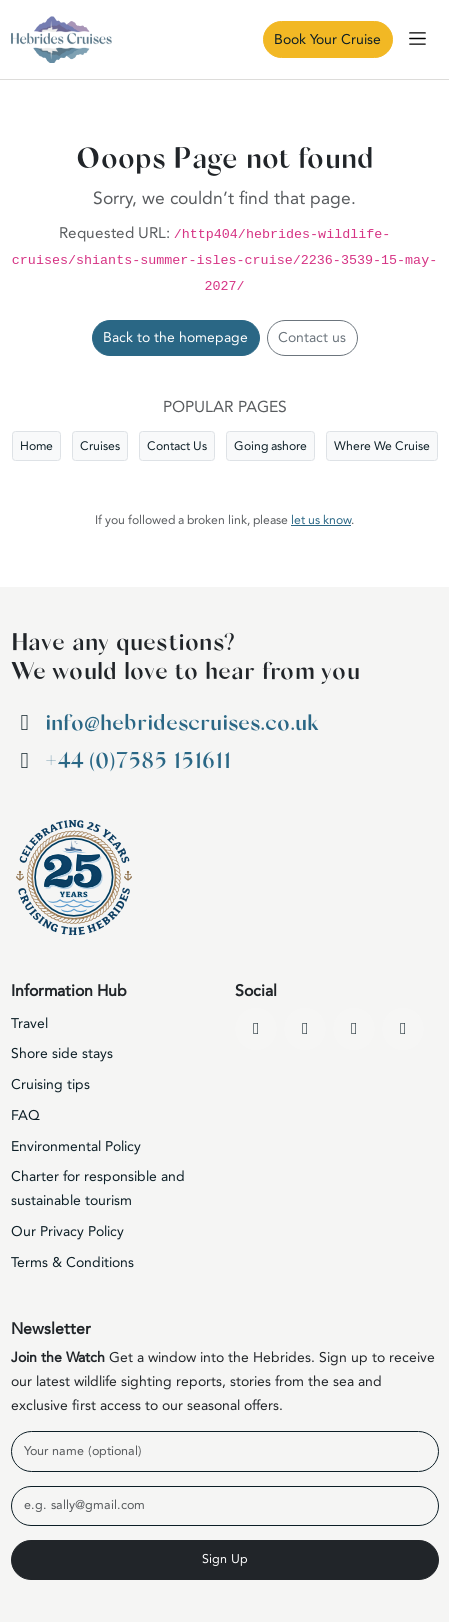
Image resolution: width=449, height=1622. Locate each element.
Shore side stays (62, 1053)
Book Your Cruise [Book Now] (327, 39)
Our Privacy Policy (67, 1231)
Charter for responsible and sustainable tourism (98, 1188)
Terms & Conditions (72, 1262)
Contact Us (177, 446)
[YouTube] (305, 1029)
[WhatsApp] (403, 1029)
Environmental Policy (76, 1146)
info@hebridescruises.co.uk (181, 723)
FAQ (25, 1115)
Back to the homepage (175, 337)
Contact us (312, 337)
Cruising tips (50, 1084)
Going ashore (270, 446)
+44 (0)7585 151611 (138, 761)
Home (36, 446)
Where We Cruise (382, 446)
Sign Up (225, 1559)
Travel (29, 1023)
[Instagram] (354, 1029)
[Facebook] (256, 1029)
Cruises (100, 446)
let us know (321, 520)
